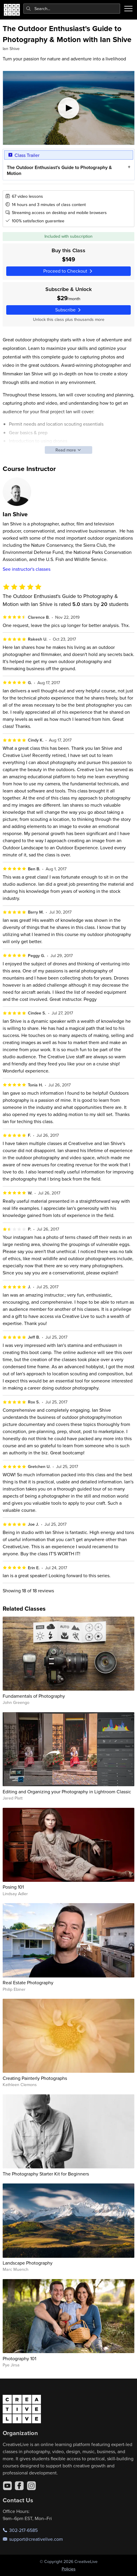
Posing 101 (13, 1887)
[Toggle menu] (128, 8)
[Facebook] (19, 2485)
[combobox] (72, 8)
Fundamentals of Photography (34, 1696)
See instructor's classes (26, 569)
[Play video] (68, 108)
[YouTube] (7, 2485)
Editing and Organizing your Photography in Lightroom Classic (67, 1791)
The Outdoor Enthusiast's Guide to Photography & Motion (59, 170)
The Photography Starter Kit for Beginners (46, 2173)
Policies (69, 2569)
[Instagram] (31, 2485)
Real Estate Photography (28, 1982)
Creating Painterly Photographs (35, 2078)
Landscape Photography (27, 2263)
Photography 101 (19, 2358)
